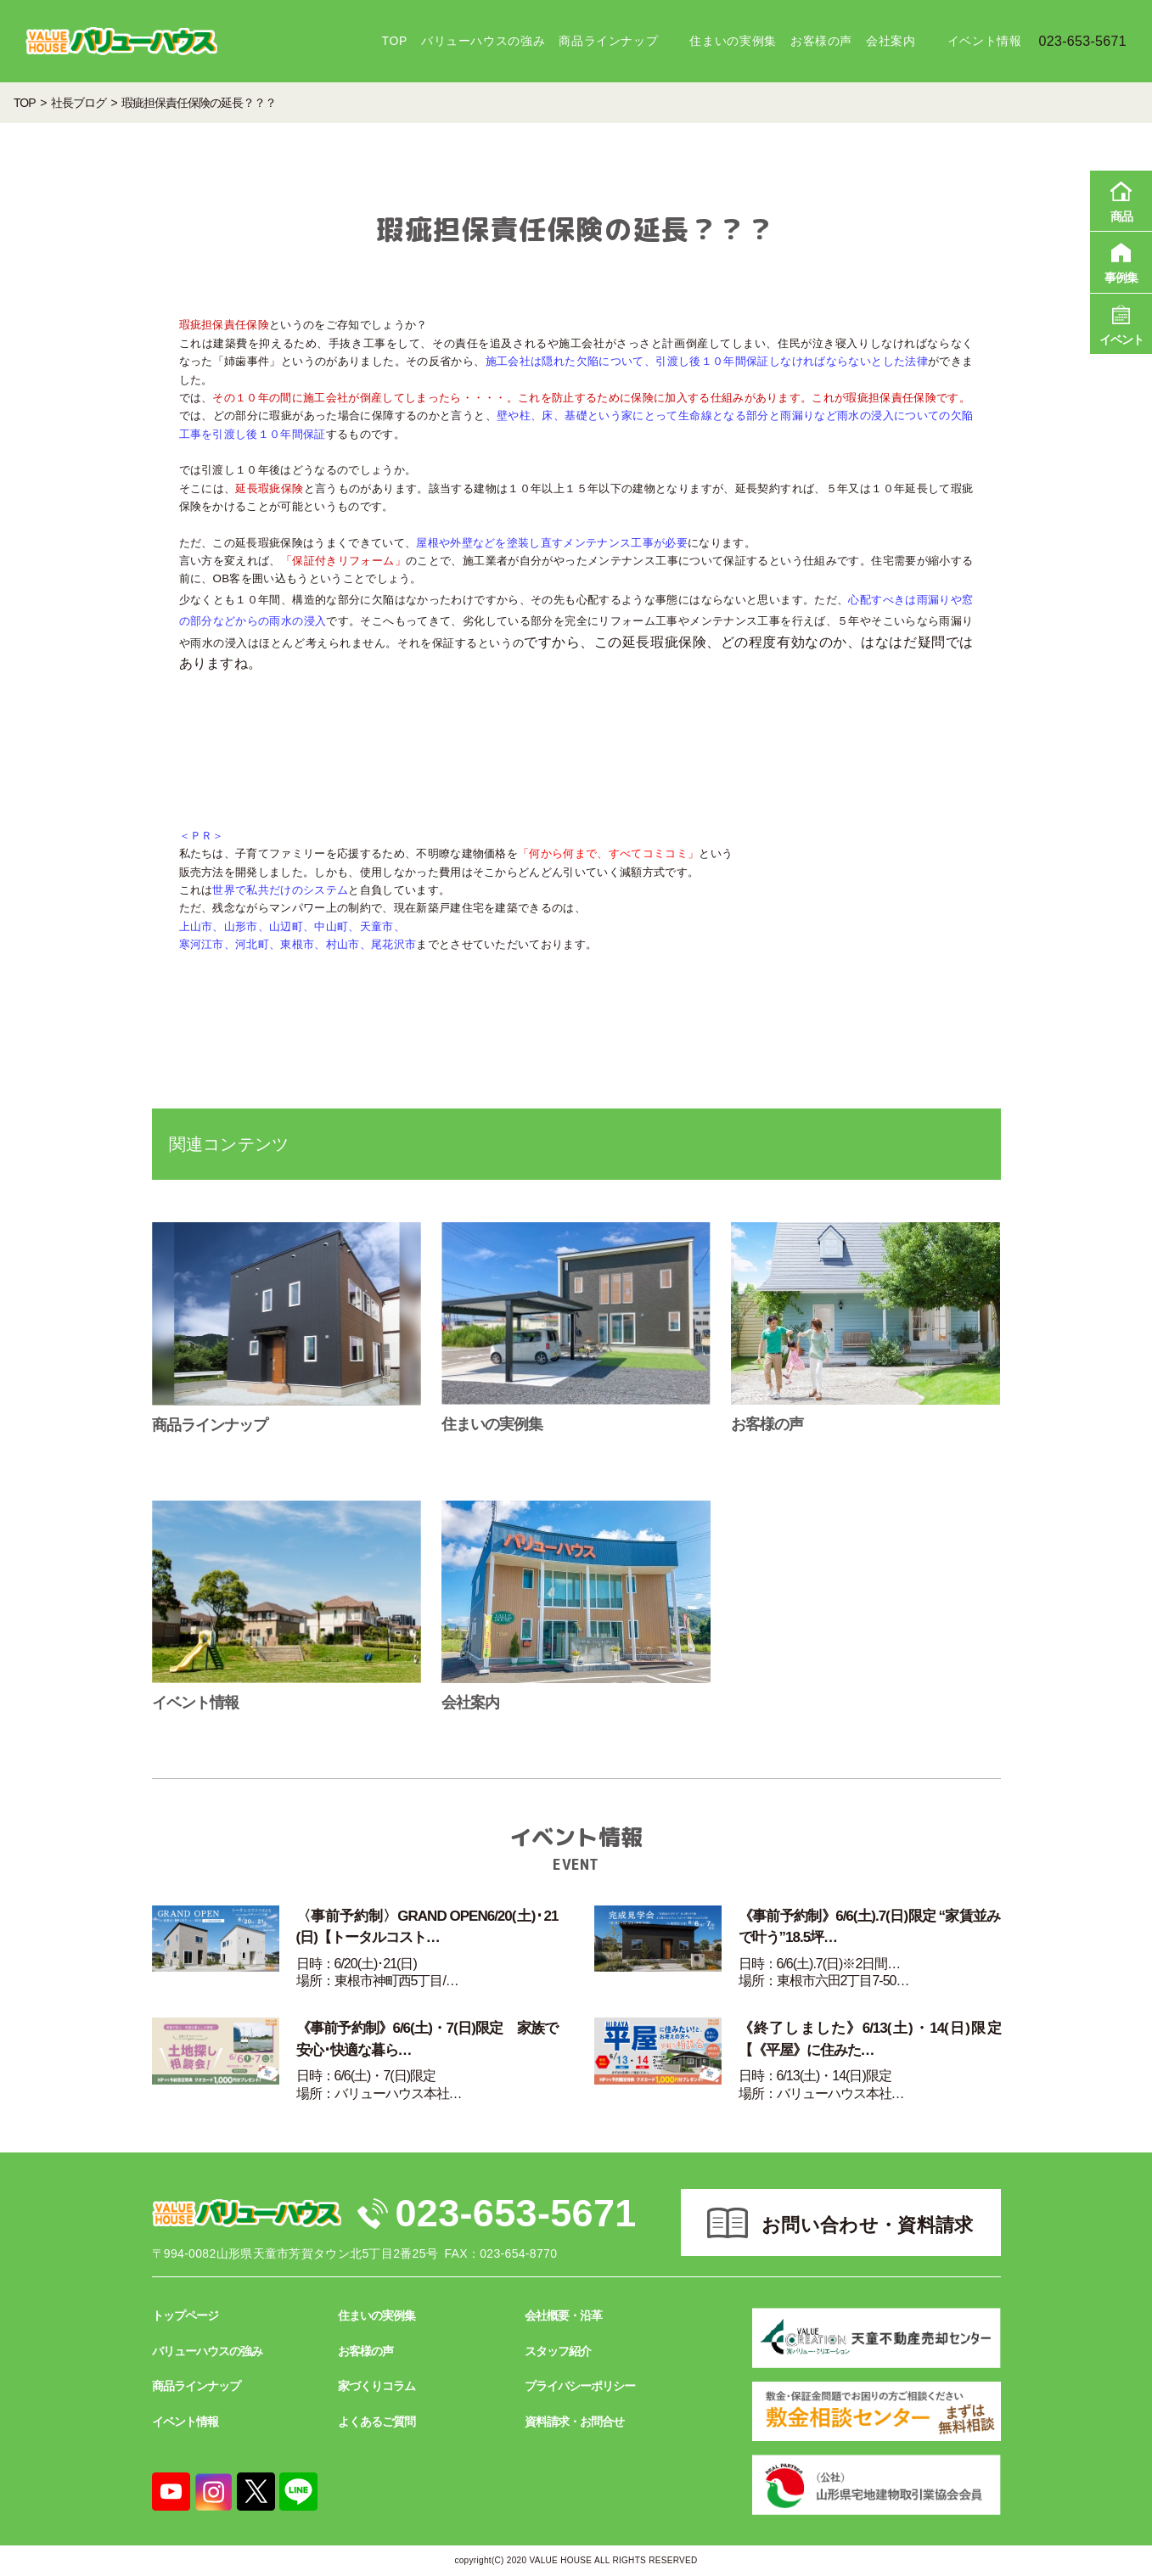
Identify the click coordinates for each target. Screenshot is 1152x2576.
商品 (1121, 199)
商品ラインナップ (608, 41)
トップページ (185, 2315)
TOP (394, 41)
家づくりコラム (376, 2386)
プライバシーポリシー (580, 2386)
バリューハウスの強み (483, 41)
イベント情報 (984, 41)
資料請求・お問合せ (574, 2421)
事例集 (1121, 260)
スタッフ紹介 (558, 2351)
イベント (1121, 322)
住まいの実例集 (732, 41)
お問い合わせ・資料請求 (867, 2225)
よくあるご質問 (376, 2421)
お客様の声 (821, 41)
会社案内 (891, 41)
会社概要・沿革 (563, 2315)
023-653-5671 (516, 2213)
